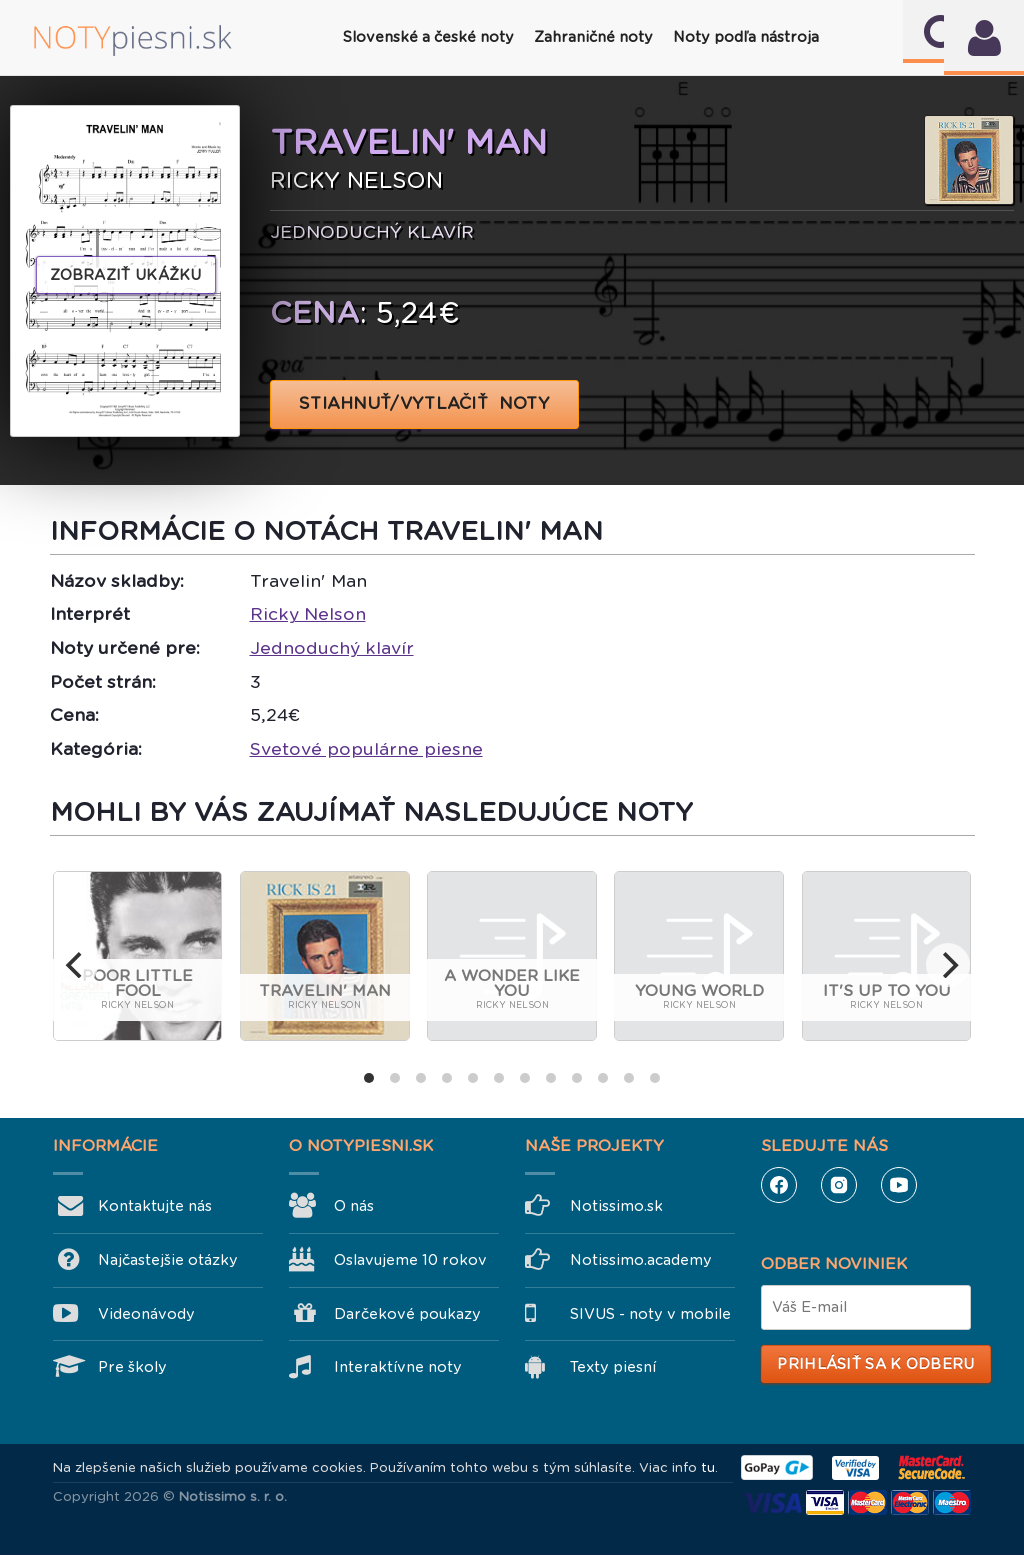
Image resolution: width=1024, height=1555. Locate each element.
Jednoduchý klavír (332, 648)
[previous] (76, 965)
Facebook (779, 1185)
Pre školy (132, 1367)
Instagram (839, 1185)
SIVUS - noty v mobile (650, 1314)
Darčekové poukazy (407, 1314)
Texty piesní (613, 1367)
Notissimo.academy (641, 1260)
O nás (354, 1206)
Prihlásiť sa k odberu (875, 1364)
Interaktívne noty (398, 1367)
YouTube (899, 1185)
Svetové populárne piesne (366, 749)
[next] (948, 965)
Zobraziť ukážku (126, 275)
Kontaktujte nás (155, 1206)
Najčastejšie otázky (168, 1260)
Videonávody (146, 1314)
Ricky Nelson (308, 614)
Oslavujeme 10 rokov (410, 1260)
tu (708, 1467)
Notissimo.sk (616, 1206)
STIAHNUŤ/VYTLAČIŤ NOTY (424, 403)
